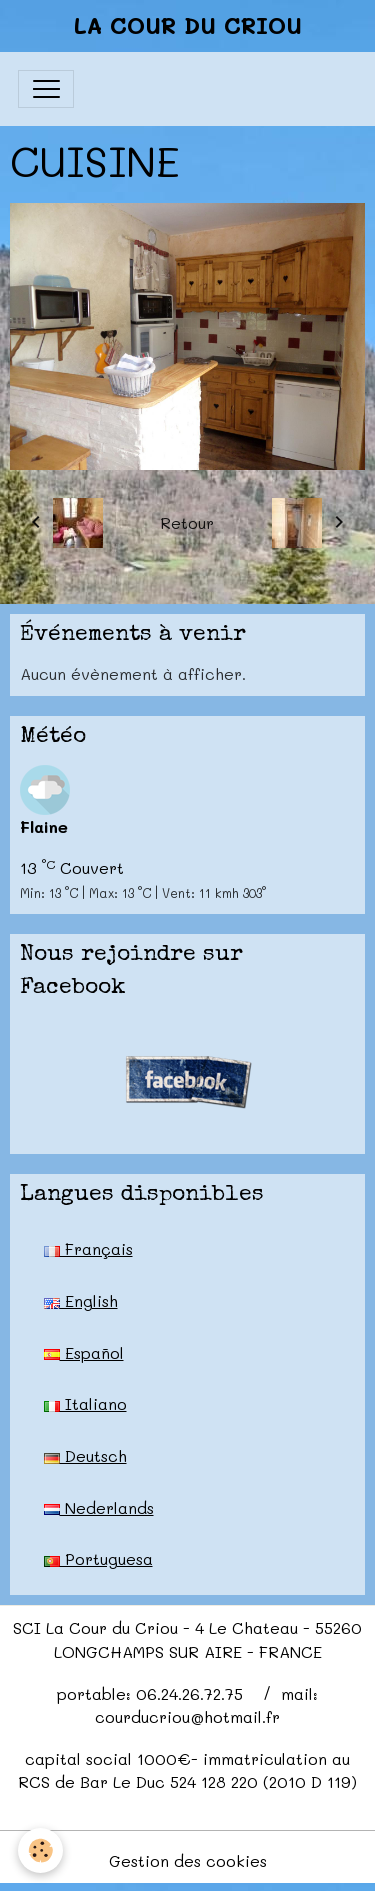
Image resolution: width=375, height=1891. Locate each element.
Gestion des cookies (188, 1860)
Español (84, 1352)
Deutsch (85, 1455)
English (81, 1300)
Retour (187, 522)
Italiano (85, 1403)
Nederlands (99, 1507)
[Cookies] (40, 1850)
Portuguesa (98, 1558)
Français (88, 1248)
